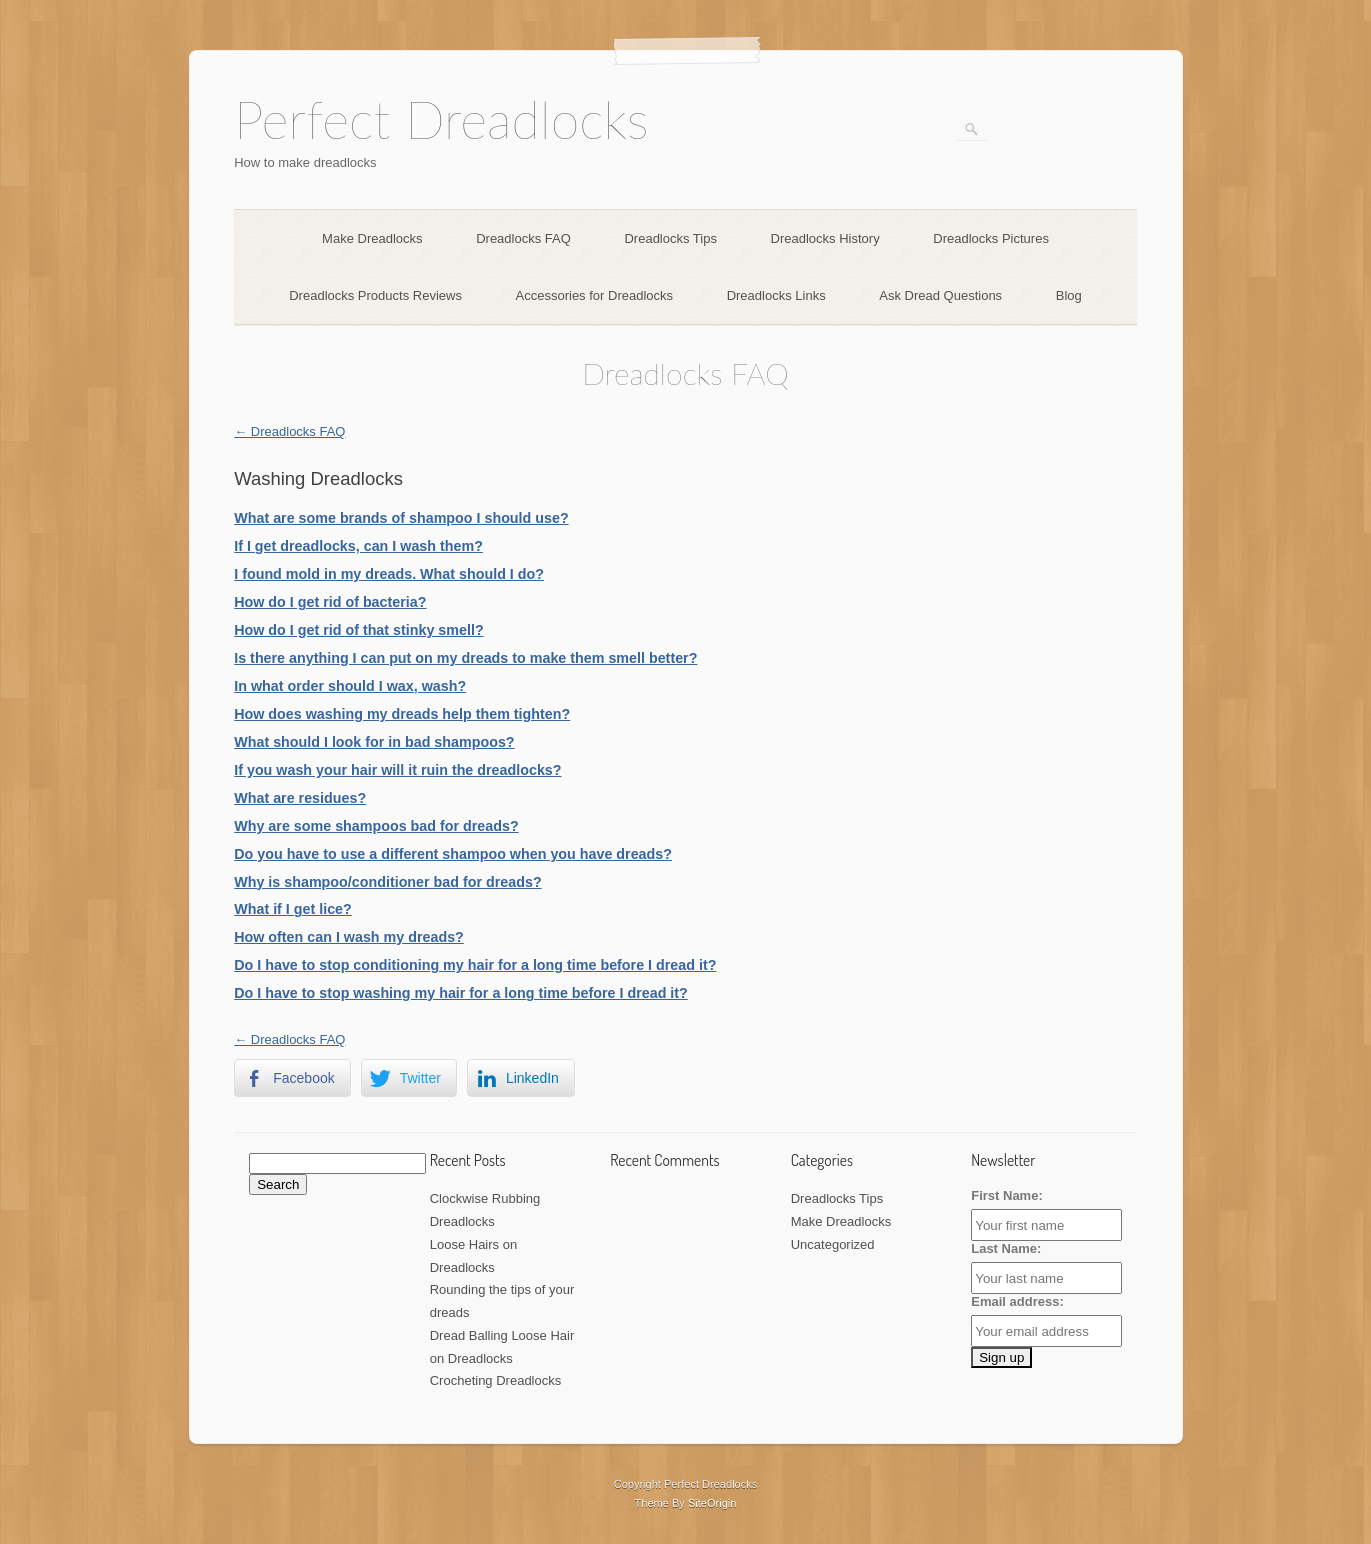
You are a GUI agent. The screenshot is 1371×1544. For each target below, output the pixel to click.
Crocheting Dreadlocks (496, 1380)
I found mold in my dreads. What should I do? (389, 574)
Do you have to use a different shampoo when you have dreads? (453, 854)
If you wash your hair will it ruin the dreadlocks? (397, 770)
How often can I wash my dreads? (349, 937)
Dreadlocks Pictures (991, 238)
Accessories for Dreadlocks (595, 295)
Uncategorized (833, 1244)
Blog (1069, 295)
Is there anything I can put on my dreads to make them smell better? (465, 658)
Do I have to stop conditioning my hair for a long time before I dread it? (475, 965)
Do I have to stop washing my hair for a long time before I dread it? (461, 993)
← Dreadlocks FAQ (289, 431)
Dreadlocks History (825, 238)
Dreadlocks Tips (670, 238)
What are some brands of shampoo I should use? (401, 518)
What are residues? (300, 798)
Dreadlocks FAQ (523, 238)
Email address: (1017, 1301)
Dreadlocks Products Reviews (375, 295)
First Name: (1007, 1195)
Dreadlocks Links (776, 295)
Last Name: (1006, 1248)
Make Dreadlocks (372, 238)
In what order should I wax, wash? (350, 686)
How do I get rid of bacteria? (330, 602)
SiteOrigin (712, 1503)
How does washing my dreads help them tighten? (402, 714)
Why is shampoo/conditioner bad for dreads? (387, 882)
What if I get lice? (293, 909)
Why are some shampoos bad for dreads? (376, 826)
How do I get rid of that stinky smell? (358, 630)
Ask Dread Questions (940, 295)
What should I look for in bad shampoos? (374, 742)
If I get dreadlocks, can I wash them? (358, 546)
